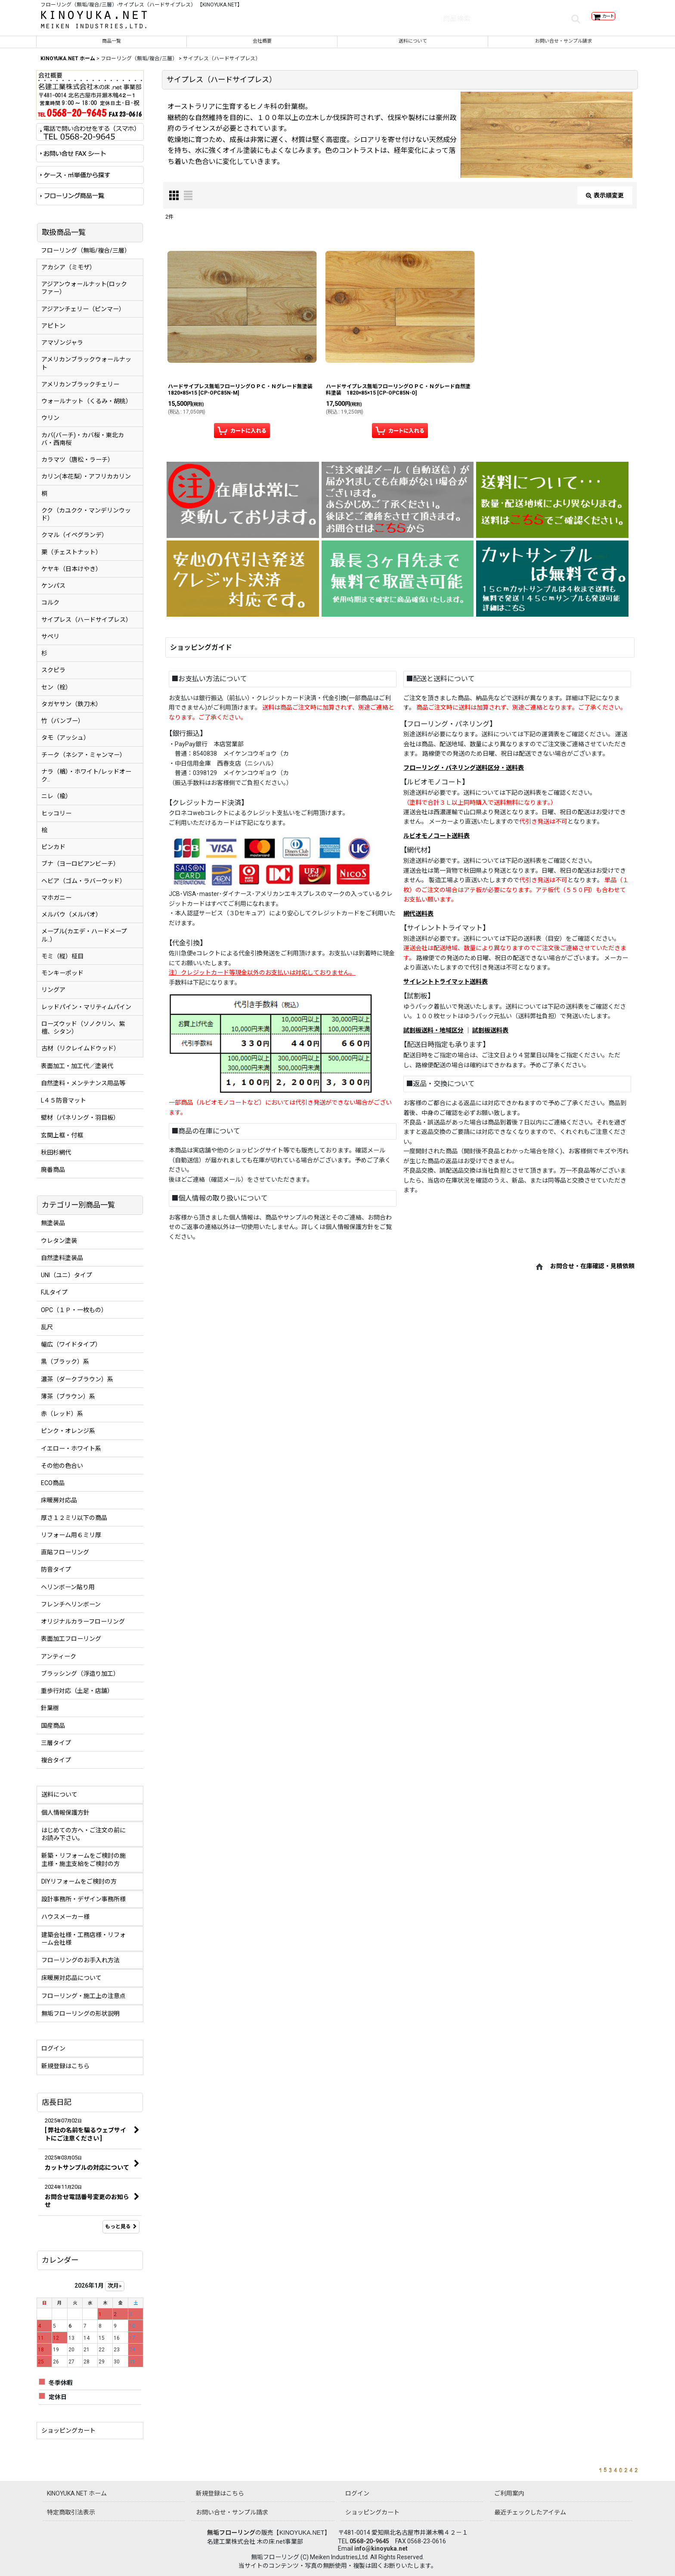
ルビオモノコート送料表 (436, 841)
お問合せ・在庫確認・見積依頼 (592, 1272)
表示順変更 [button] (605, 201)
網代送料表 (418, 919)
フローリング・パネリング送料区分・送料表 (463, 773)
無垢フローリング (231, 2532)
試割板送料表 (490, 1036)
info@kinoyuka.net (381, 2548)
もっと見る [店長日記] (121, 2233)
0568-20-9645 (369, 2541)
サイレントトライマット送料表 (445, 987)
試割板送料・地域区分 (433, 1036)
